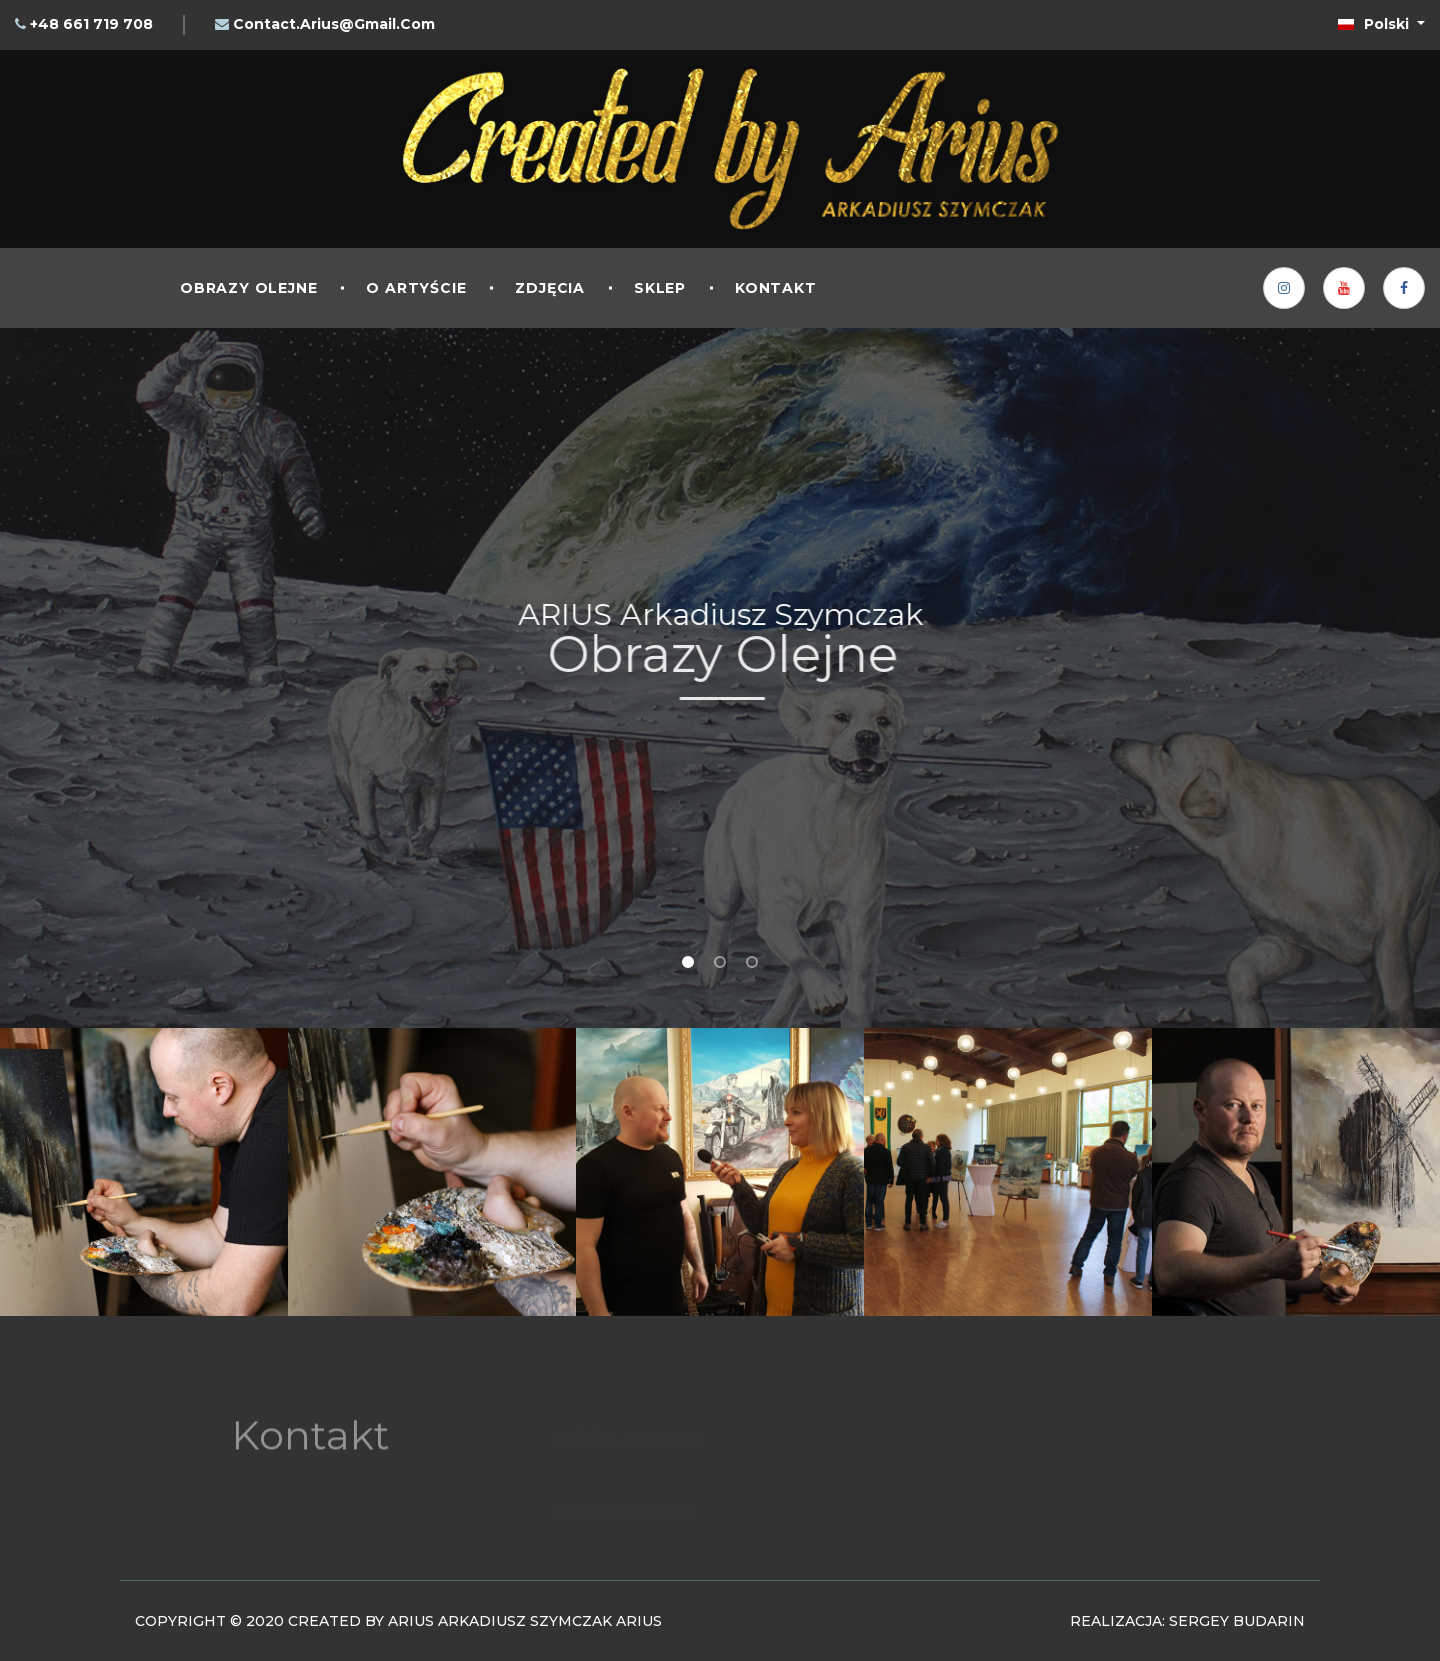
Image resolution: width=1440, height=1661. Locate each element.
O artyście (416, 288)
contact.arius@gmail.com (334, 24)
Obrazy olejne (248, 288)
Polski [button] (1375, 24)
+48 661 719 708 (91, 24)
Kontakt (776, 288)
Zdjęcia (550, 288)
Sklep (660, 288)
